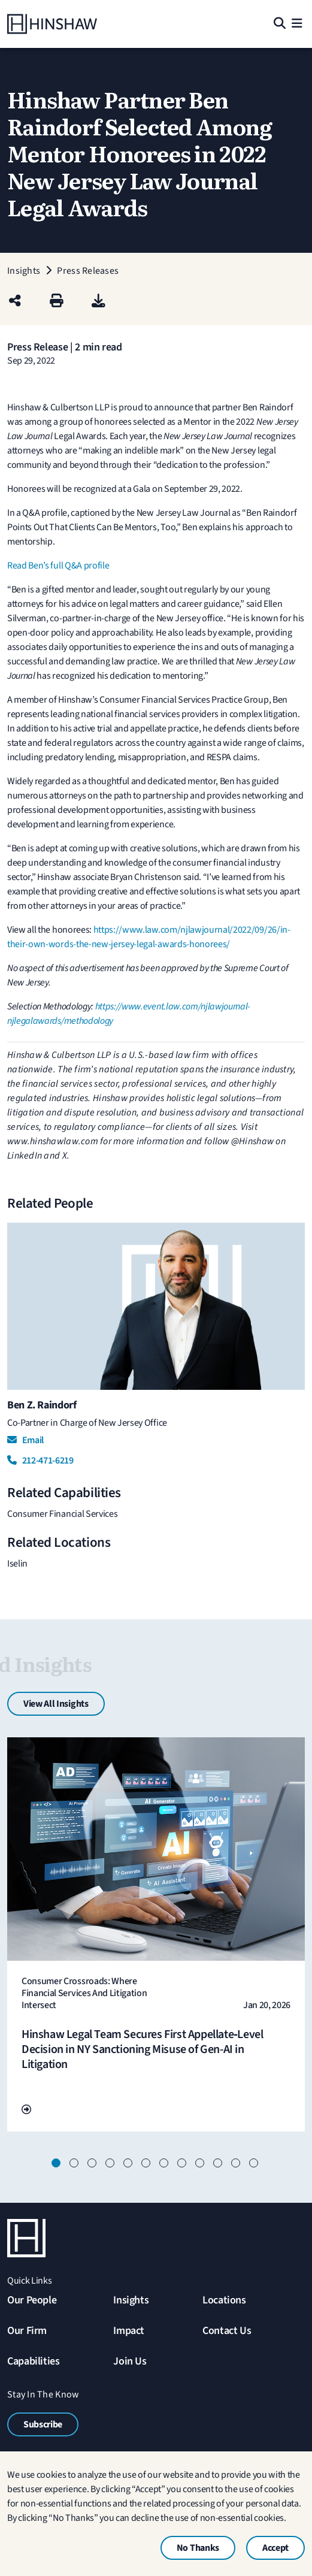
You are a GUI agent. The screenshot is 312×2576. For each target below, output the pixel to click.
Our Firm (27, 2330)
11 (237, 2164)
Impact (128, 2330)
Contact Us (226, 2330)
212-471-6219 (40, 1460)
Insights (131, 2300)
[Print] (56, 301)
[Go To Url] (26, 2110)
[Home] (52, 24)
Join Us (129, 2361)
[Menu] (297, 24)
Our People (31, 2300)
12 (255, 2164)
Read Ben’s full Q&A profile (58, 565)
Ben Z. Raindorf (42, 1405)
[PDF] (98, 301)
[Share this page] (15, 301)
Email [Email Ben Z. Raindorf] (25, 1440)
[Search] (279, 24)
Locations (224, 2300)
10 (219, 2164)
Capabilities (33, 2361)
